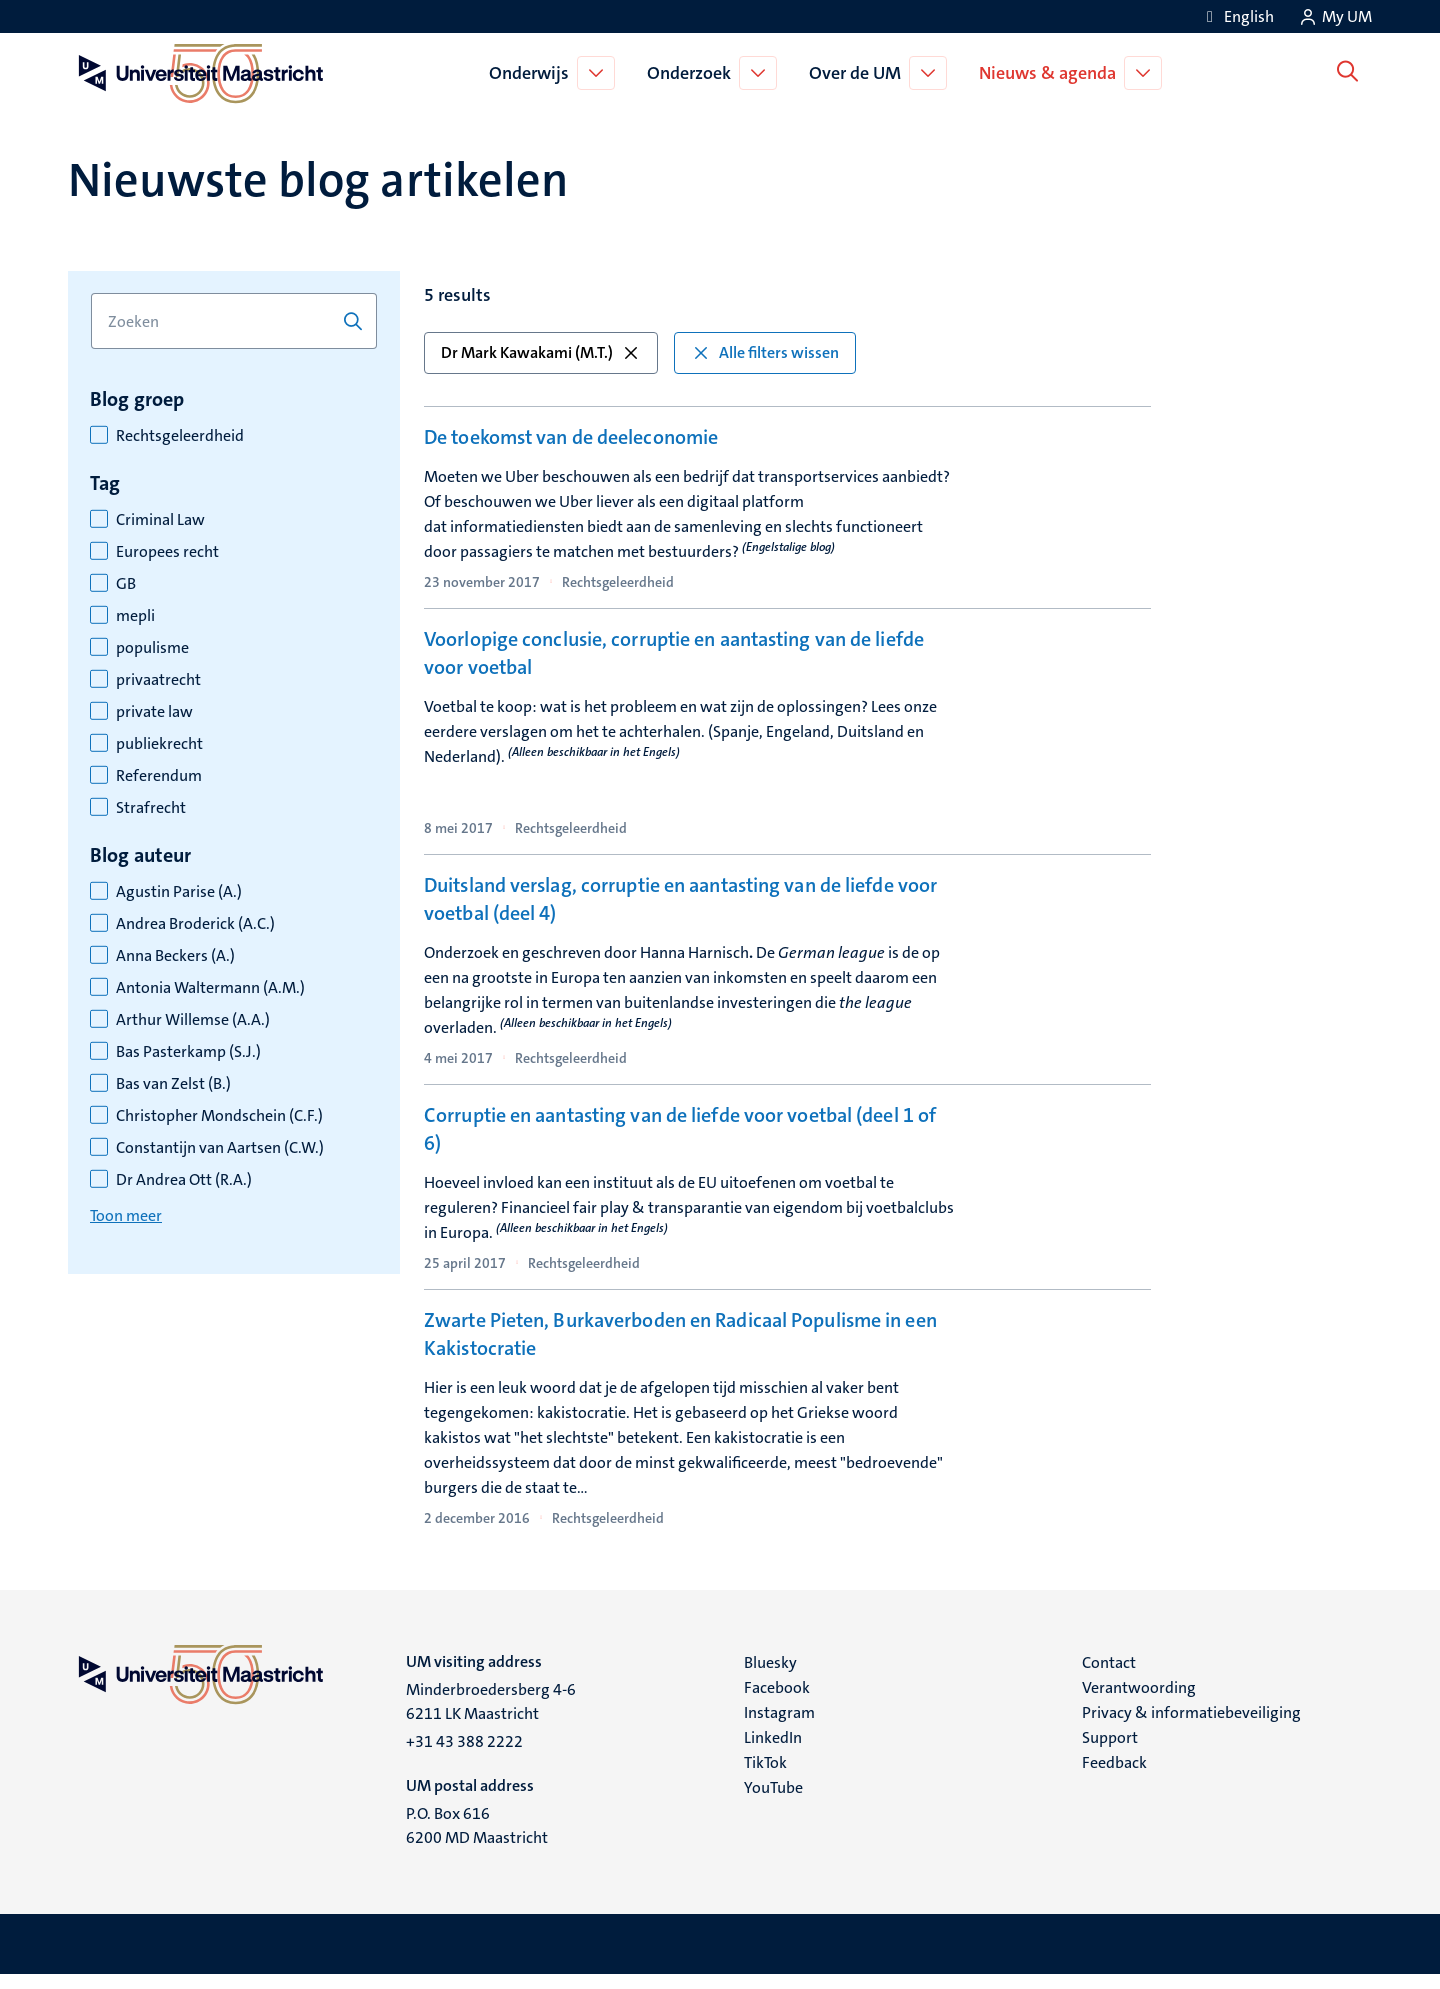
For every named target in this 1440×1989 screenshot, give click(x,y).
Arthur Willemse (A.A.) (193, 1020)
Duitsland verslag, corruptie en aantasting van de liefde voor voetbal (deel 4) (680, 908)
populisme (152, 648)
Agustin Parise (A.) (179, 892)
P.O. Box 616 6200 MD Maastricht (477, 1839)
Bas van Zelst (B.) (173, 1084)
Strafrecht (151, 808)
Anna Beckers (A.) (175, 956)
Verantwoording (1139, 1701)
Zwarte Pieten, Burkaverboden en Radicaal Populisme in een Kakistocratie (680, 1348)
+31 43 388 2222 (464, 1755)
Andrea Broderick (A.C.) (195, 924)
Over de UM (859, 73)
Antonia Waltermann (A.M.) (210, 988)
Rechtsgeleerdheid (180, 436)
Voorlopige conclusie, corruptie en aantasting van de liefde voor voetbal (674, 662)
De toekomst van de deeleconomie (571, 437)
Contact (1109, 1676)
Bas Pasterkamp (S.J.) (188, 1052)
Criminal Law (160, 520)
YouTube (773, 1801)
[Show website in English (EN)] (1237, 16)
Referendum (159, 776)
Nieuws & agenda (1051, 73)
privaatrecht (158, 680)
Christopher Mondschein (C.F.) (219, 1116)
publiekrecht (159, 744)
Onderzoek (693, 73)
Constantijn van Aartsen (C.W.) (220, 1148)
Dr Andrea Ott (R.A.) (184, 1180)
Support (1110, 1751)
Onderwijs (533, 73)
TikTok (765, 1776)
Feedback (1114, 1776)
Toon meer (126, 1215)
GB (126, 584)
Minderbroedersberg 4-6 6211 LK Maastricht (491, 1715)
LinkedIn (773, 1751)
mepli (135, 616)
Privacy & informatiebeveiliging (1191, 1726)
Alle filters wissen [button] (765, 352)
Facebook (777, 1701)
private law (154, 712)
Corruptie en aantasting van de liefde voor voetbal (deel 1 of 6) (680, 1138)
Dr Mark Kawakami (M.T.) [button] (541, 352)
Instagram (779, 1726)
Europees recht (167, 552)
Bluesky (770, 1676)
